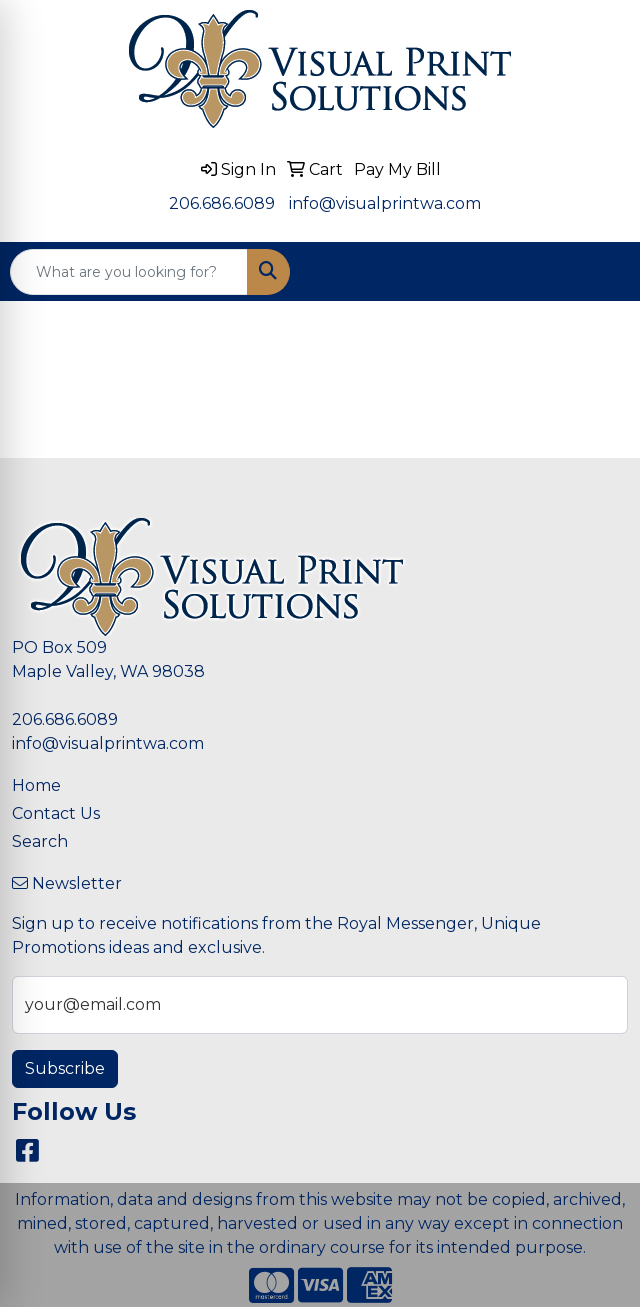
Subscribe (65, 1068)
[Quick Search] (129, 272)
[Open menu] (600, 272)
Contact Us (56, 813)
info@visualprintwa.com (385, 203)
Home (36, 785)
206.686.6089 (222, 203)
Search (40, 841)
